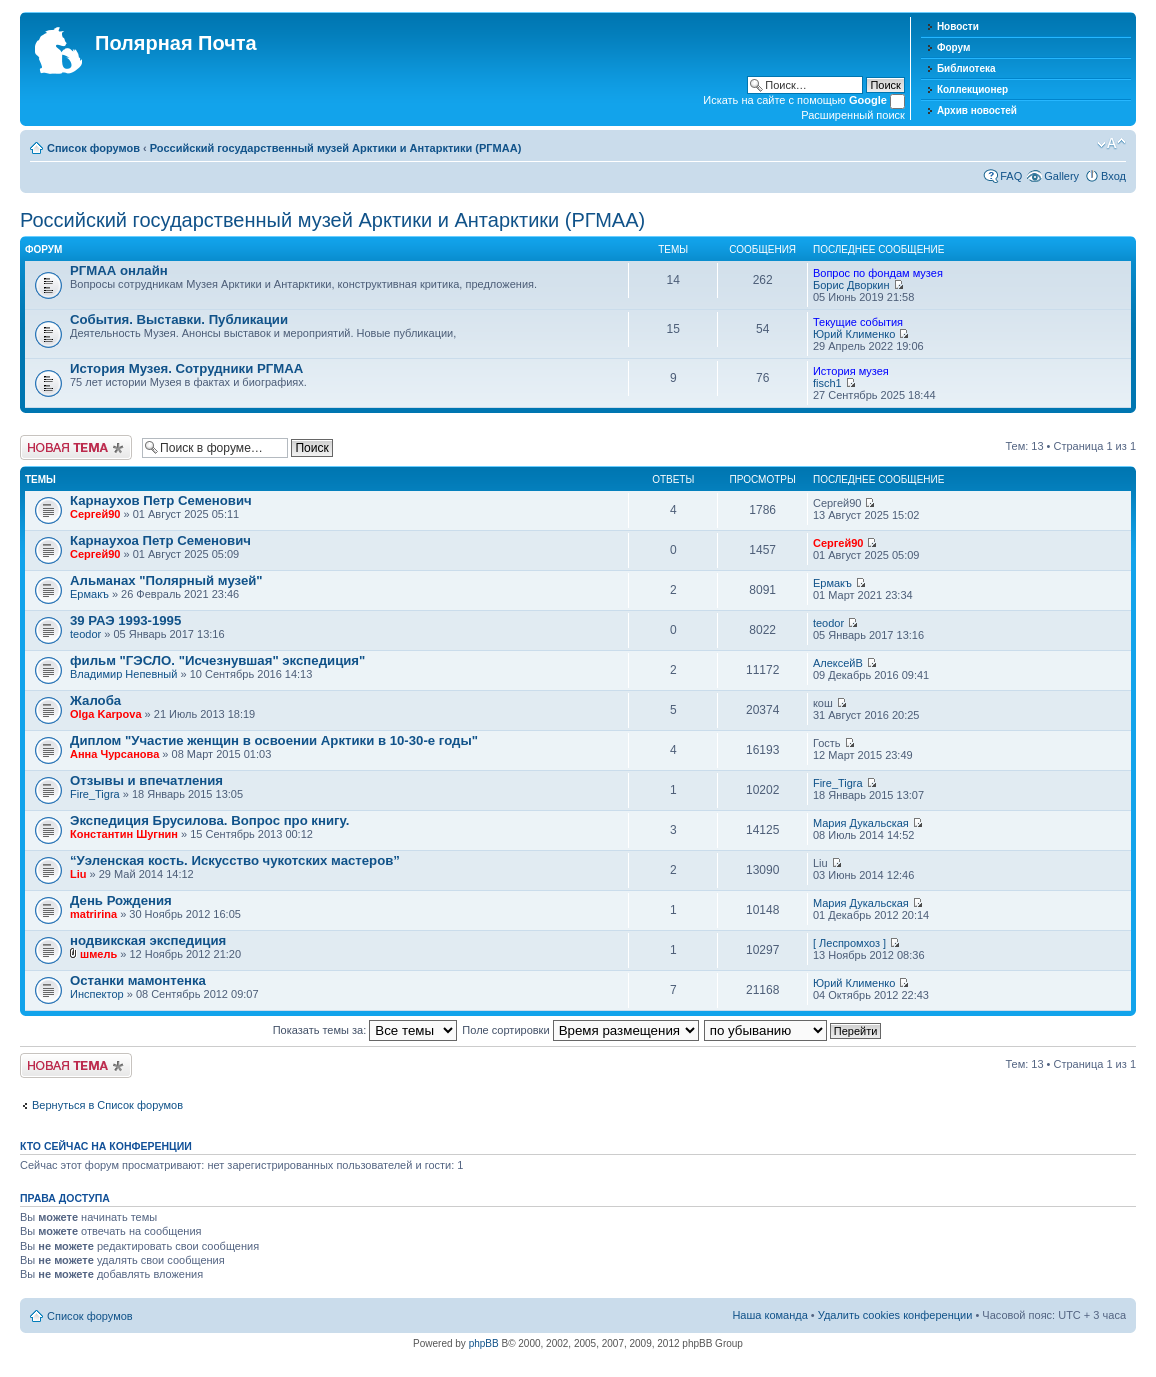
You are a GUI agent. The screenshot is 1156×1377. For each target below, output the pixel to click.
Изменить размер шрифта (1111, 144)
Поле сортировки (580, 1030)
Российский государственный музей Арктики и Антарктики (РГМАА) (336, 148)
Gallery (1061, 176)
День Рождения (121, 900)
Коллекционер (972, 89)
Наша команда (769, 1315)
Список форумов (93, 148)
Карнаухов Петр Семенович (161, 500)
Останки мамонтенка (138, 980)
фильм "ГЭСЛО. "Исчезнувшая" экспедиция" (217, 660)
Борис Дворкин (851, 285)
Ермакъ (89, 594)
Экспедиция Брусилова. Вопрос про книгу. (209, 820)
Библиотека (966, 68)
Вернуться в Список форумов (107, 1105)
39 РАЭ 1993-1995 (125, 620)
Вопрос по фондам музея (878, 273)
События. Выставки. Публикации (179, 319)
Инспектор (97, 994)
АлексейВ (838, 663)
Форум (953, 47)
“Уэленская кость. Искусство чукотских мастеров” (235, 860)
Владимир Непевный (123, 674)
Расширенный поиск (853, 115)
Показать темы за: (365, 1030)
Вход (1113, 176)
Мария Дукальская (861, 823)
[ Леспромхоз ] (849, 943)
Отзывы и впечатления (146, 780)
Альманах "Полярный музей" (166, 580)
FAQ (1011, 176)
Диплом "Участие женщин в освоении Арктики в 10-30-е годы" (274, 740)
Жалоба (95, 700)
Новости (958, 26)
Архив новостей (977, 110)
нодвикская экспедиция (148, 940)
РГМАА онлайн (119, 270)
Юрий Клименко (854, 334)
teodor (85, 634)
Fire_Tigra (95, 794)
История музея (851, 371)
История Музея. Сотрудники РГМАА (186, 368)
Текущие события (858, 322)
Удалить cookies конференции (895, 1315)
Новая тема (76, 447)
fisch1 (827, 383)
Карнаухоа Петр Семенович (160, 540)
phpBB (484, 1343)
